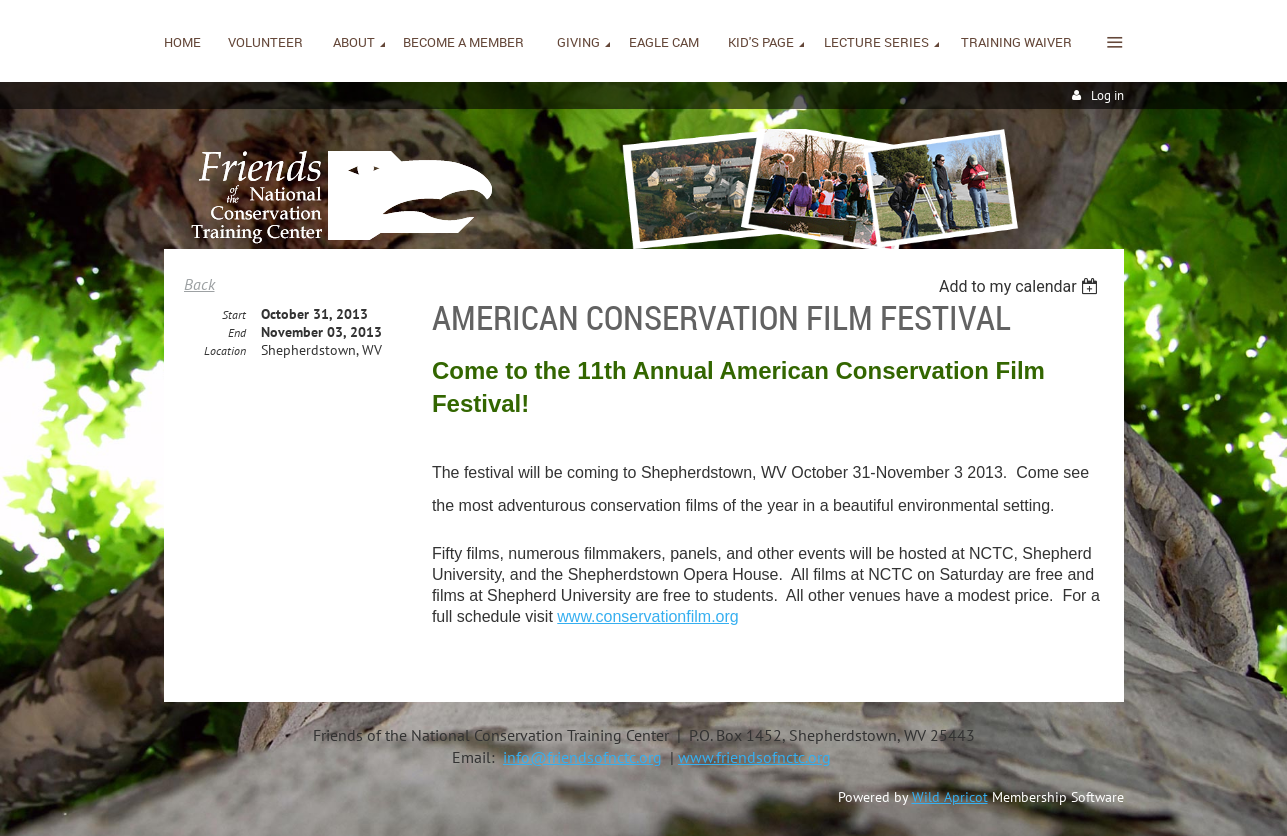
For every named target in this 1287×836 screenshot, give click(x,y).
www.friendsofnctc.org (754, 757)
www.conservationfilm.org (647, 616)
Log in (1107, 95)
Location (225, 350)
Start (234, 314)
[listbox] (1021, 286)
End (237, 332)
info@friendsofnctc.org (582, 757)
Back (199, 284)
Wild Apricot (950, 797)
